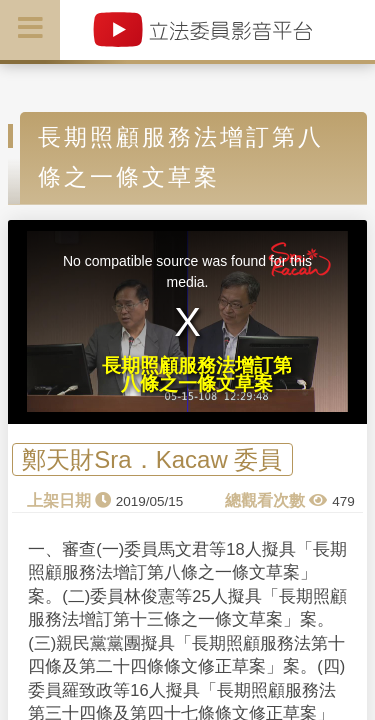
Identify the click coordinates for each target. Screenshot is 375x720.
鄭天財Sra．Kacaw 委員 (152, 459)
